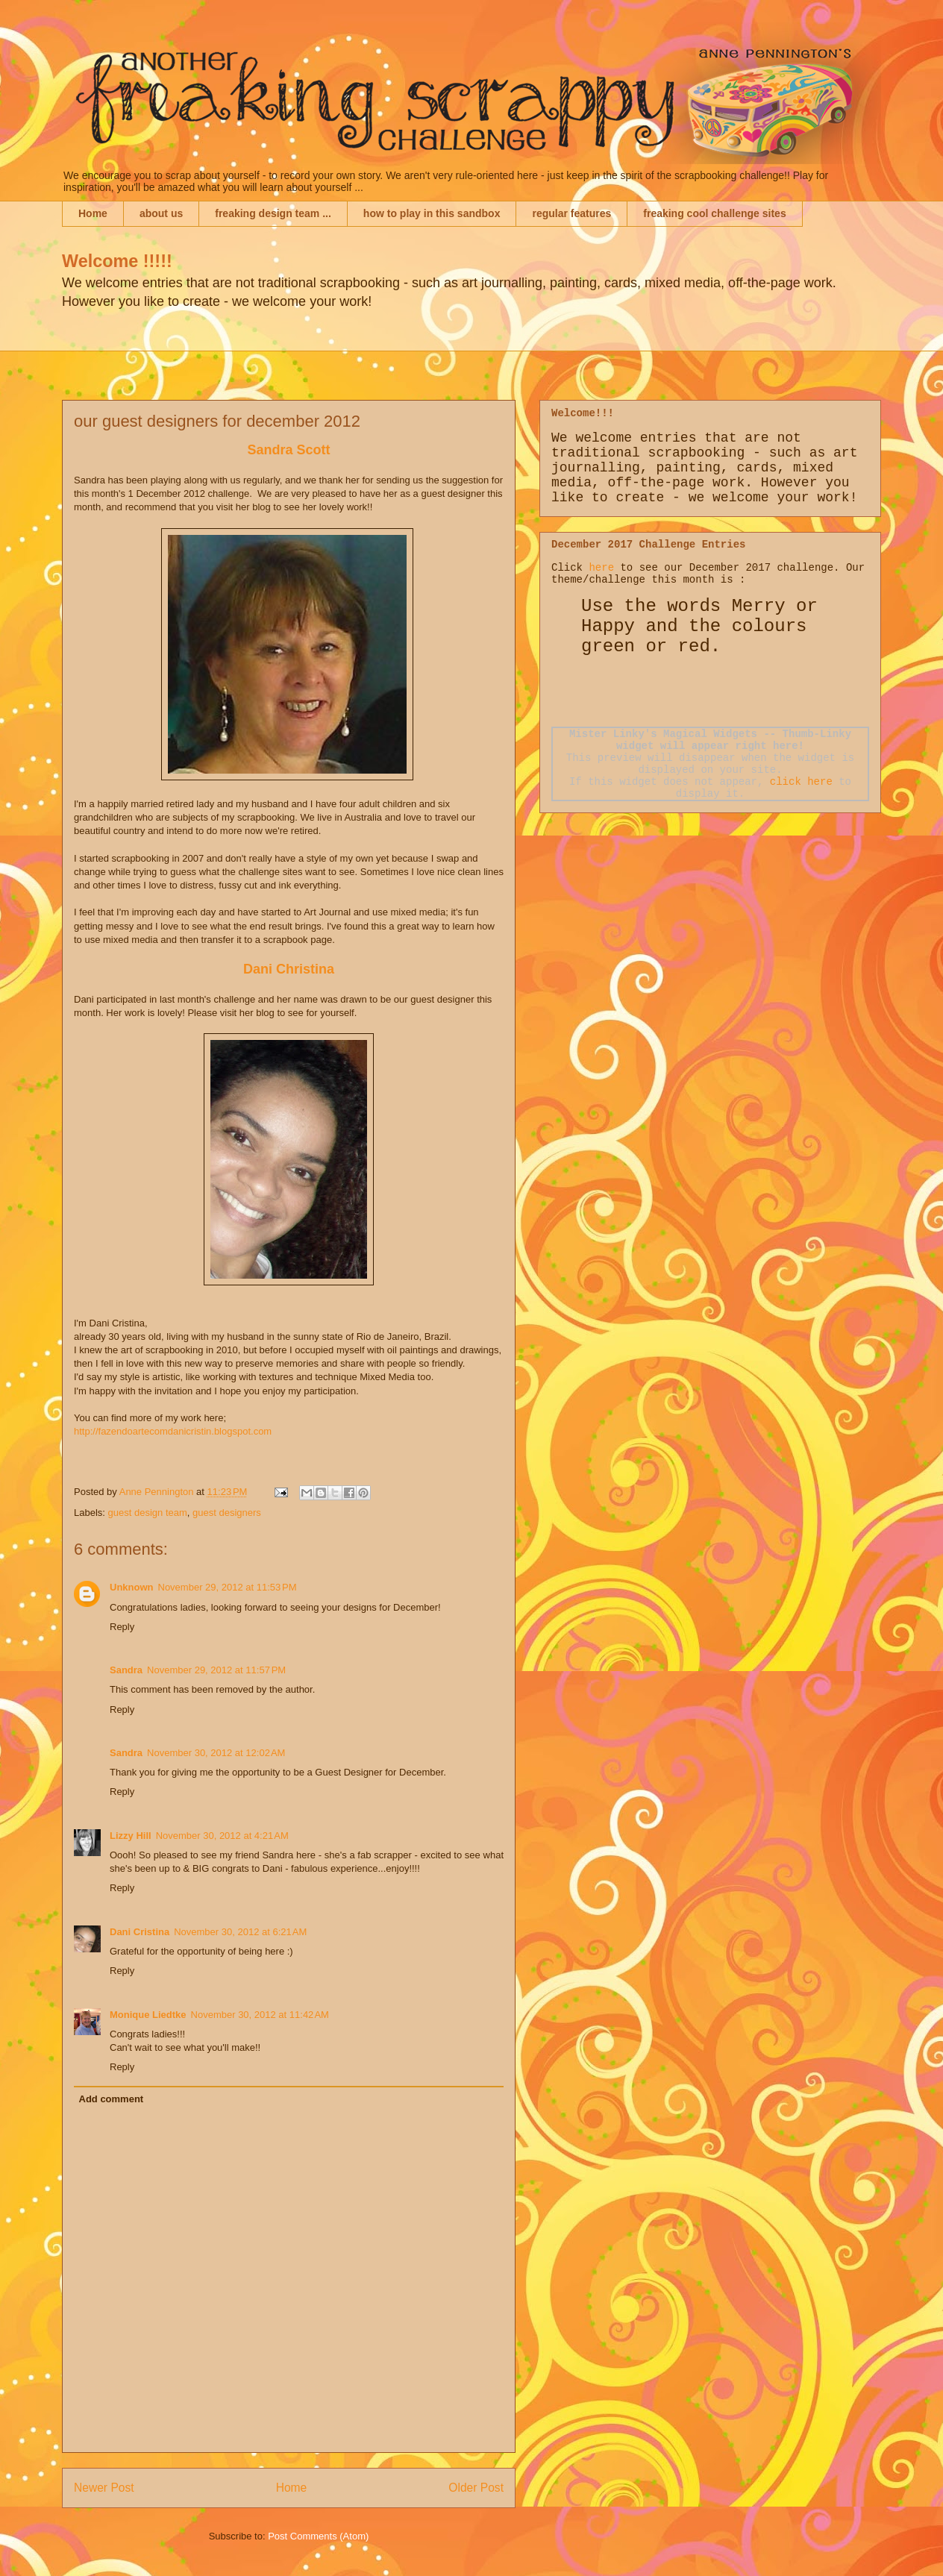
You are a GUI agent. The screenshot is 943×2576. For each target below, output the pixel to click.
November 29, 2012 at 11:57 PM (216, 1670)
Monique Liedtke (148, 2014)
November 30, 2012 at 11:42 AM (260, 2014)
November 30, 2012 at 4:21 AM (222, 1835)
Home (92, 213)
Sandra (126, 1670)
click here (801, 782)
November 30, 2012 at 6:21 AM (240, 1931)
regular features (571, 213)
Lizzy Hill (130, 1835)
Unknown (132, 1587)
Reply (122, 1626)
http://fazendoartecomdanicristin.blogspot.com (173, 1431)
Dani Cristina (139, 1931)
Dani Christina (288, 969)
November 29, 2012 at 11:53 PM (227, 1587)
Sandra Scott (288, 449)
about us (161, 213)
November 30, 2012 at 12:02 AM (216, 1752)
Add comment (111, 2099)
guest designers (226, 1512)
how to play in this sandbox (432, 213)
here (601, 568)
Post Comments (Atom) (318, 2536)
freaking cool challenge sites (714, 213)
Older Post (476, 2487)
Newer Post (104, 2487)
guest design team (147, 1512)
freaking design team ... (273, 213)
